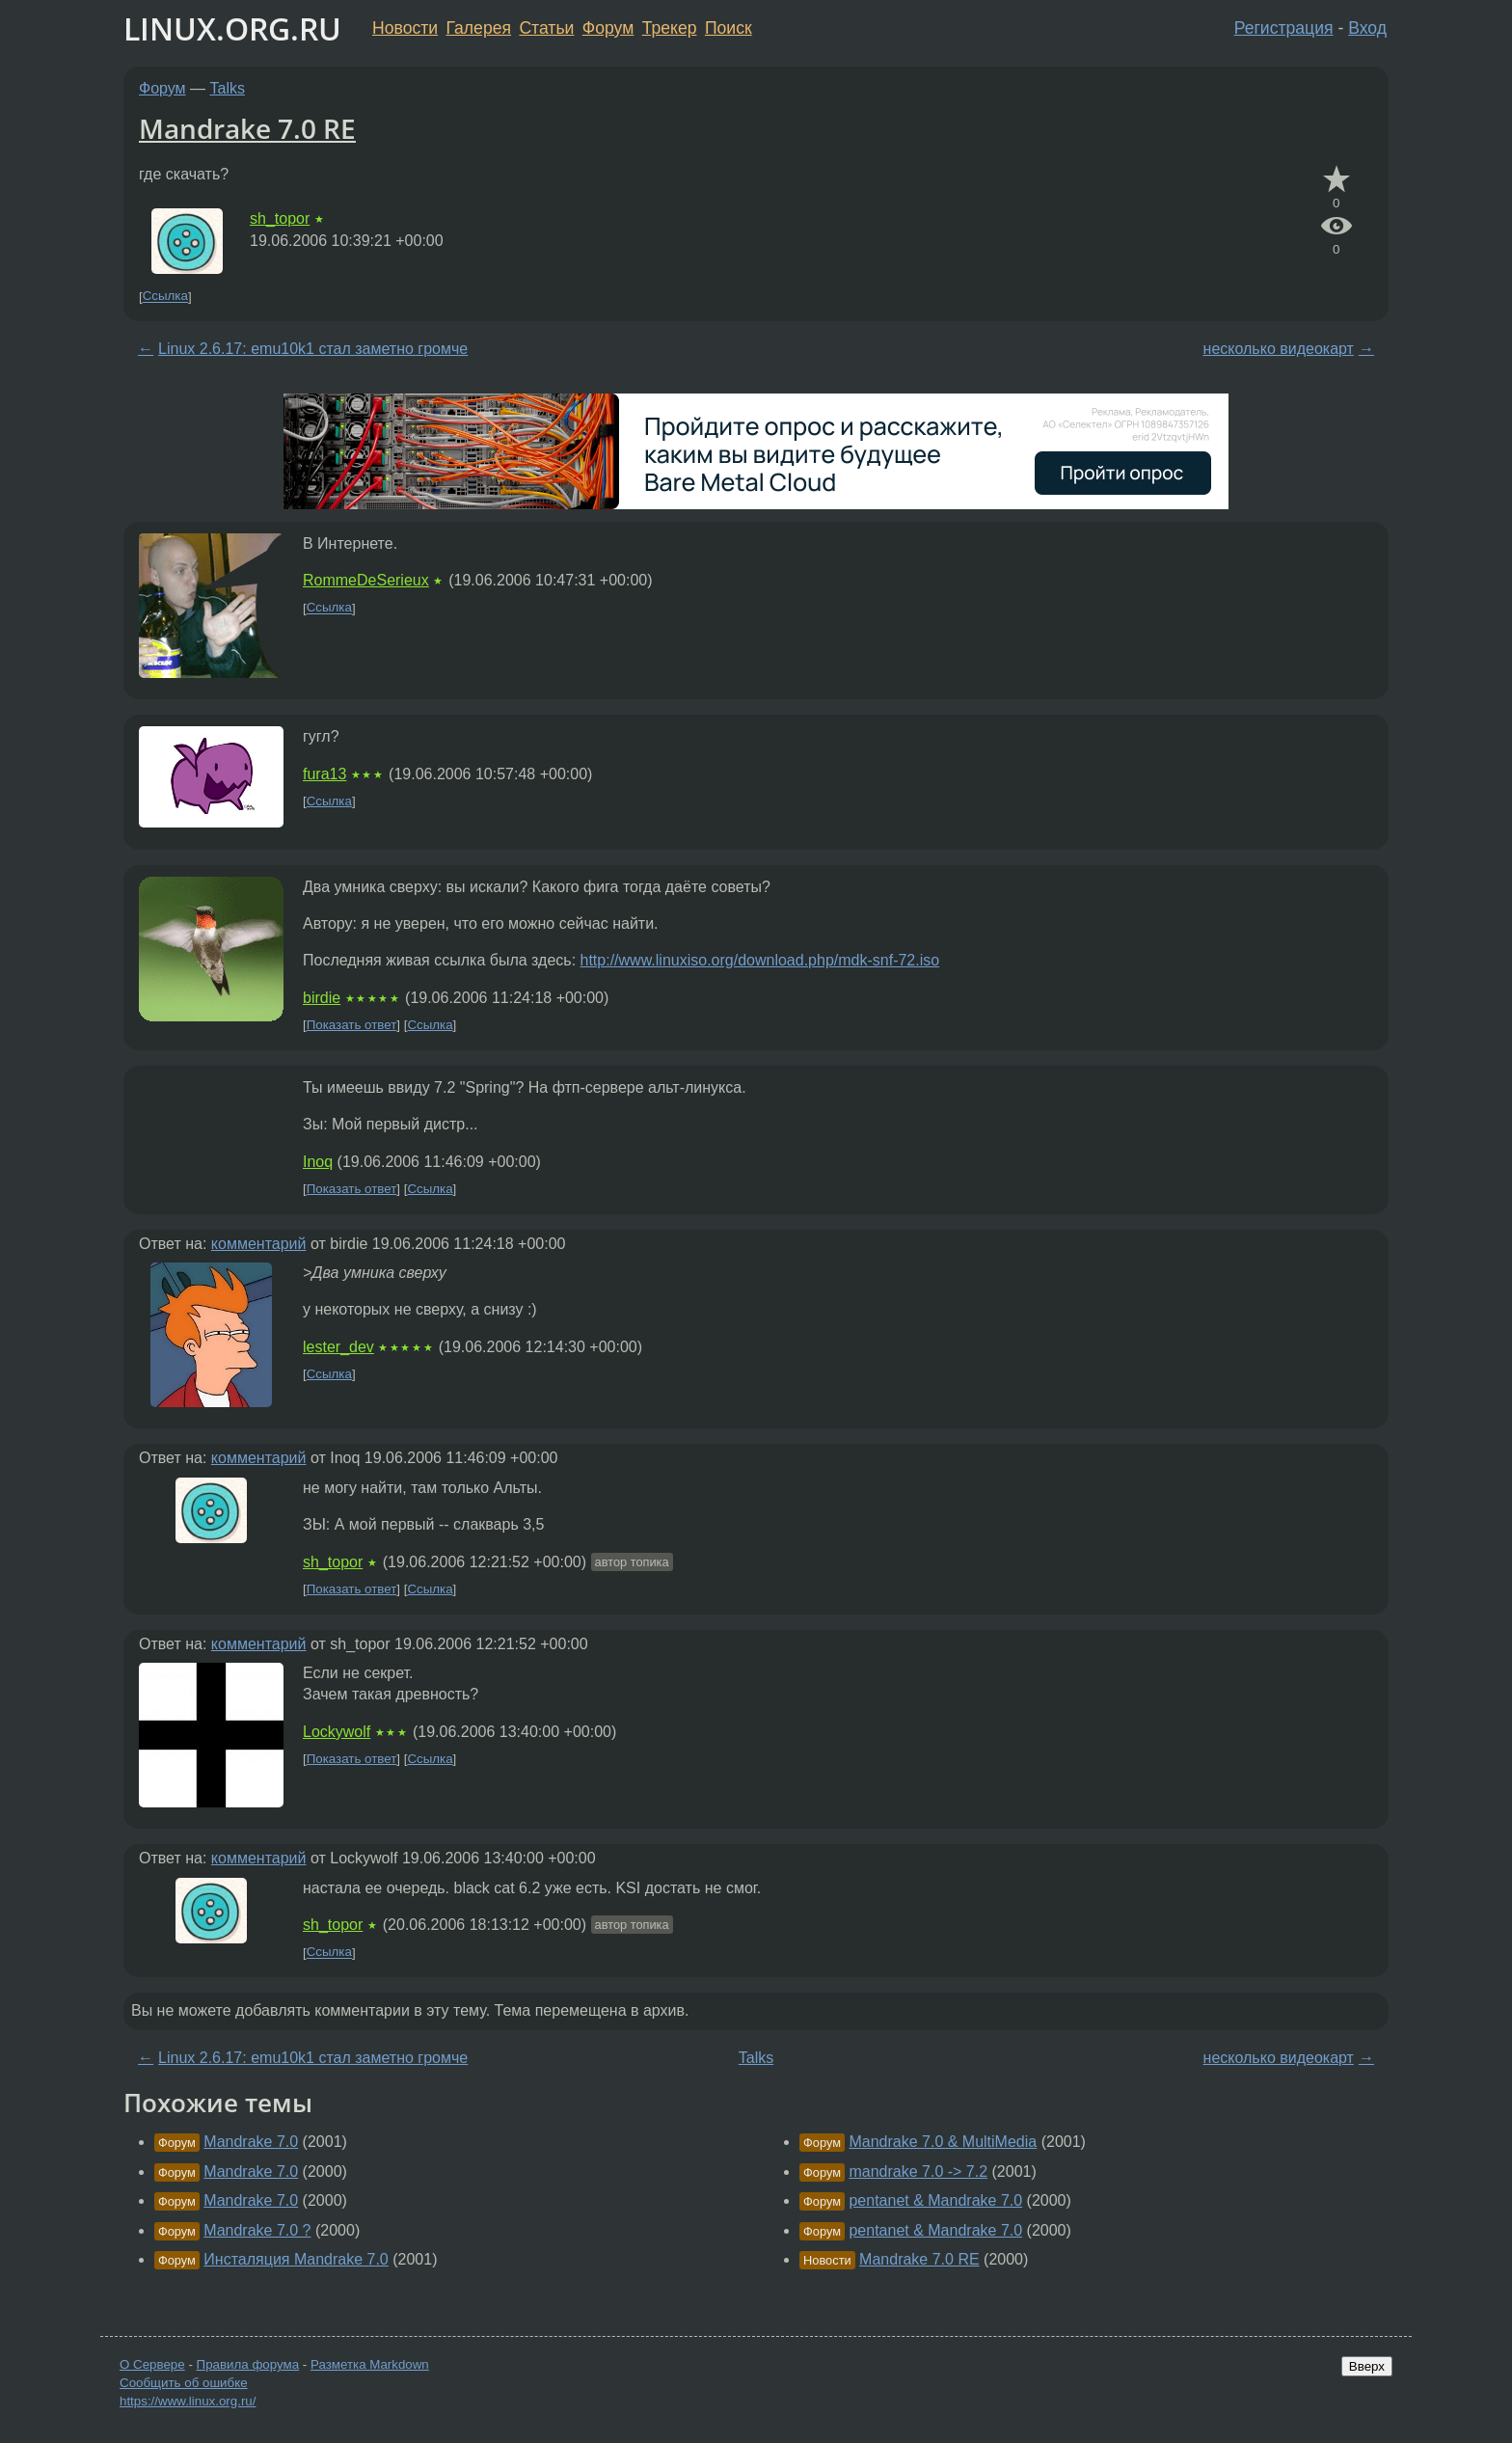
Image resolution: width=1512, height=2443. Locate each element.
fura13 (324, 774)
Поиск (728, 28)
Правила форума (248, 2364)
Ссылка (165, 296)
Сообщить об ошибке (184, 2382)
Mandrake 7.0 (250, 2141)
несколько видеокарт (1278, 348)
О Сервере (152, 2364)
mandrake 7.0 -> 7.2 (918, 2171)
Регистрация (1284, 28)
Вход (1367, 28)
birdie (321, 998)
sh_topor (280, 218)
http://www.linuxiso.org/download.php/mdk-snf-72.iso (760, 960)
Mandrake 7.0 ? (256, 2230)
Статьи (546, 28)
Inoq (318, 1162)
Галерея (478, 28)
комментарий (259, 1243)
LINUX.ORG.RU (232, 28)
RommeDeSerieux (366, 580)
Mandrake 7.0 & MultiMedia (943, 2141)
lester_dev (338, 1347)
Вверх (1367, 2366)
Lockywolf (336, 1732)
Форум (608, 28)
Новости (405, 28)
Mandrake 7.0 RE (247, 128)
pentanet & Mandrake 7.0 (935, 2200)
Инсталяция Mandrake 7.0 (295, 2259)
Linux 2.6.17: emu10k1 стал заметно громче (313, 348)
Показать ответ (352, 1025)
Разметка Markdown (369, 2364)
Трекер (669, 28)
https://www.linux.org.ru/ (188, 2401)
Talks (227, 88)
